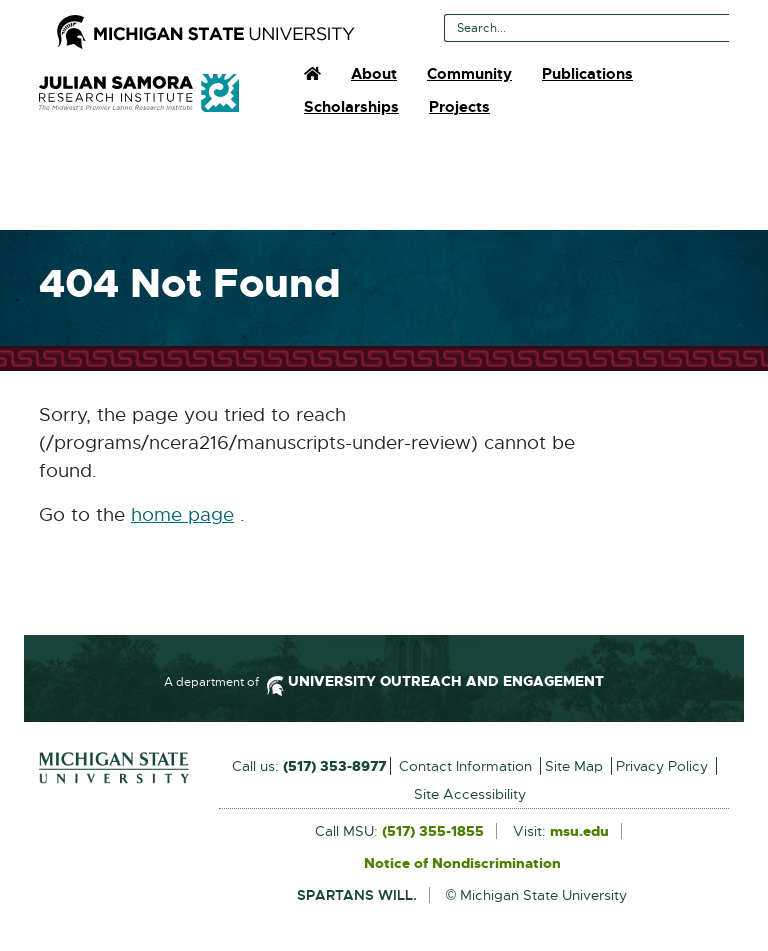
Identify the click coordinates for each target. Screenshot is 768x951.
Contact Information (465, 766)
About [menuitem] (374, 74)
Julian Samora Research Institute (139, 93)
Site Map (574, 766)
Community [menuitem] (469, 74)
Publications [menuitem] (587, 74)
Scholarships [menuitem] (351, 107)
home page (182, 515)
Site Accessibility (470, 794)
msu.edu (579, 832)
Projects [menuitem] (459, 107)
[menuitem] (312, 74)
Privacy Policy (662, 766)
